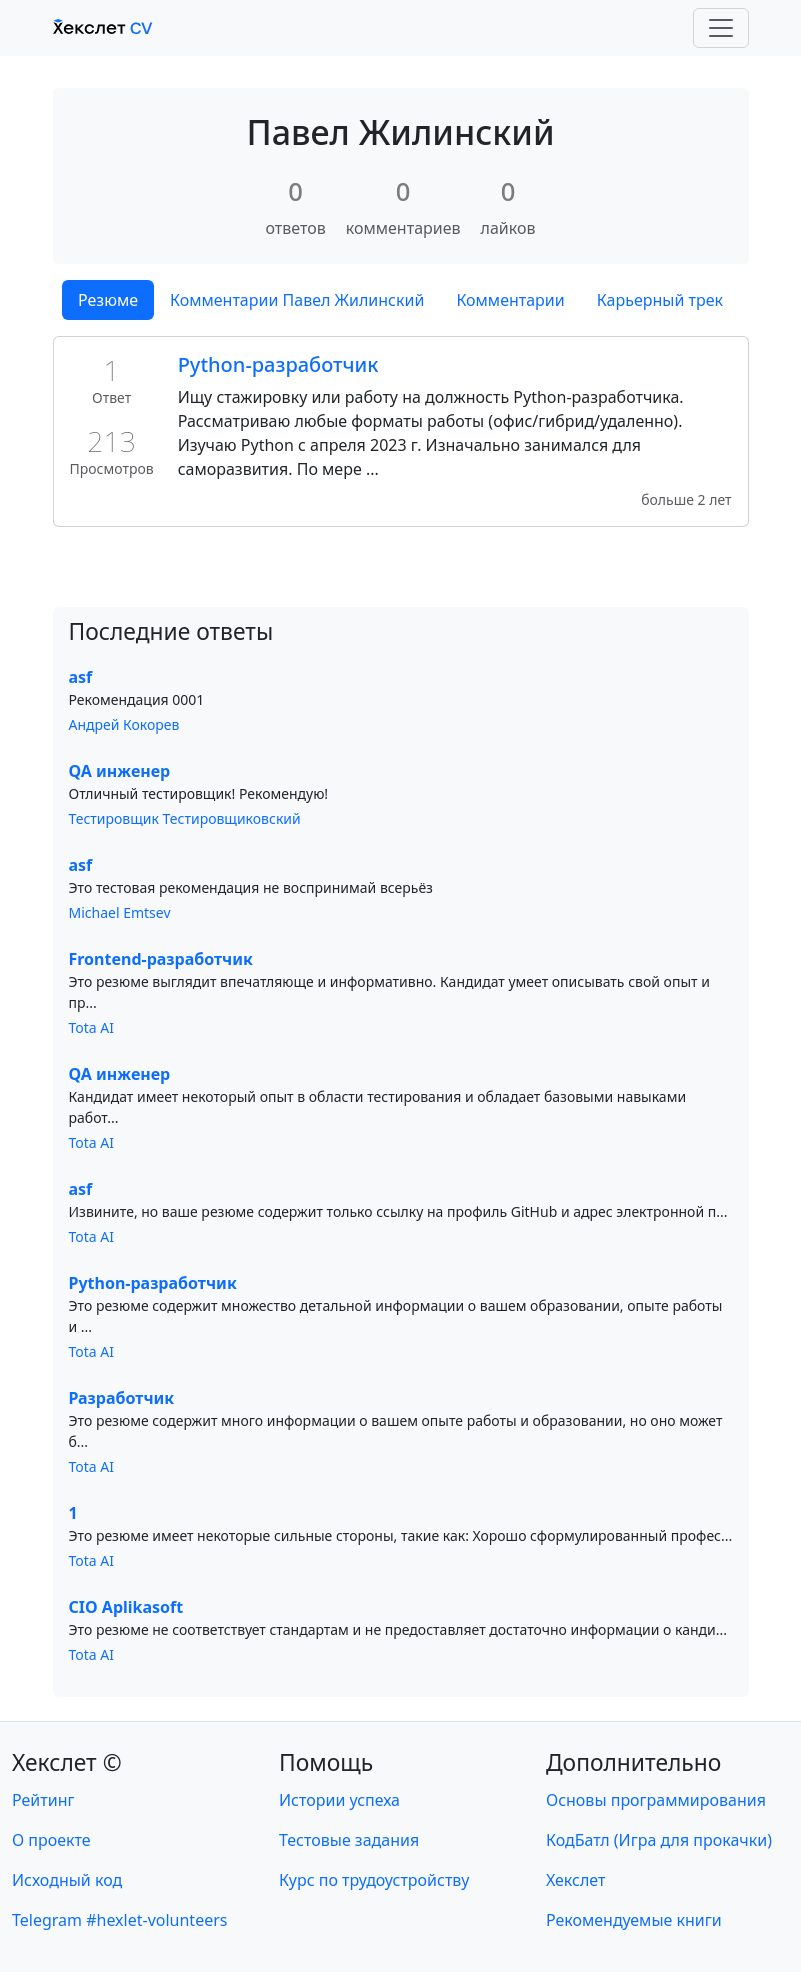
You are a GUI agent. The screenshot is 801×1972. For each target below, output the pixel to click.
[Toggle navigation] (721, 28)
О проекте (51, 1840)
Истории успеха (339, 1800)
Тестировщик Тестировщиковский (185, 818)
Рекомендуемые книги (634, 1920)
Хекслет (575, 1880)
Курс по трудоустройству (374, 1880)
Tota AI (92, 1027)
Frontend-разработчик (161, 959)
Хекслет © (67, 1762)
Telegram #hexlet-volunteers (119, 1920)
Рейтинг (43, 1800)
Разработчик (122, 1398)
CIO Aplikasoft (126, 1607)
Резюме (108, 300)
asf (81, 677)
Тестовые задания (349, 1840)
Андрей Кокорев (124, 724)
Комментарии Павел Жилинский (297, 300)
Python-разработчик (278, 364)
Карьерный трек (660, 300)
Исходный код (67, 1880)
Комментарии (510, 300)
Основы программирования (656, 1800)
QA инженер (120, 771)
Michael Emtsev (120, 912)
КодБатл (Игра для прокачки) (659, 1840)
